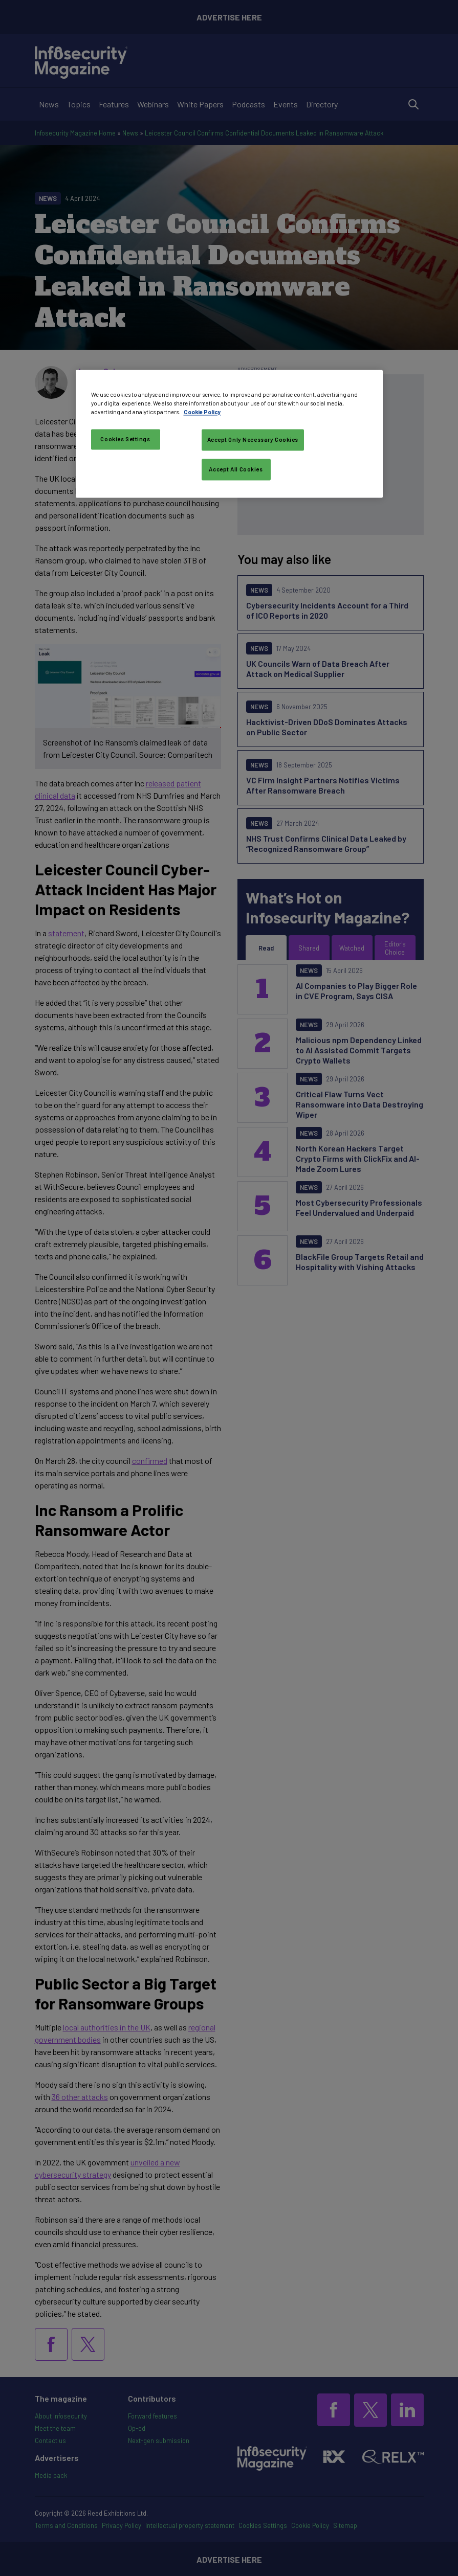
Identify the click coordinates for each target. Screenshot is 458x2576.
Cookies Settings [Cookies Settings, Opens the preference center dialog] (125, 439)
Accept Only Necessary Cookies (253, 439)
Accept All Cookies (236, 469)
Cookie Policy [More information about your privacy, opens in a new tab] (202, 412)
